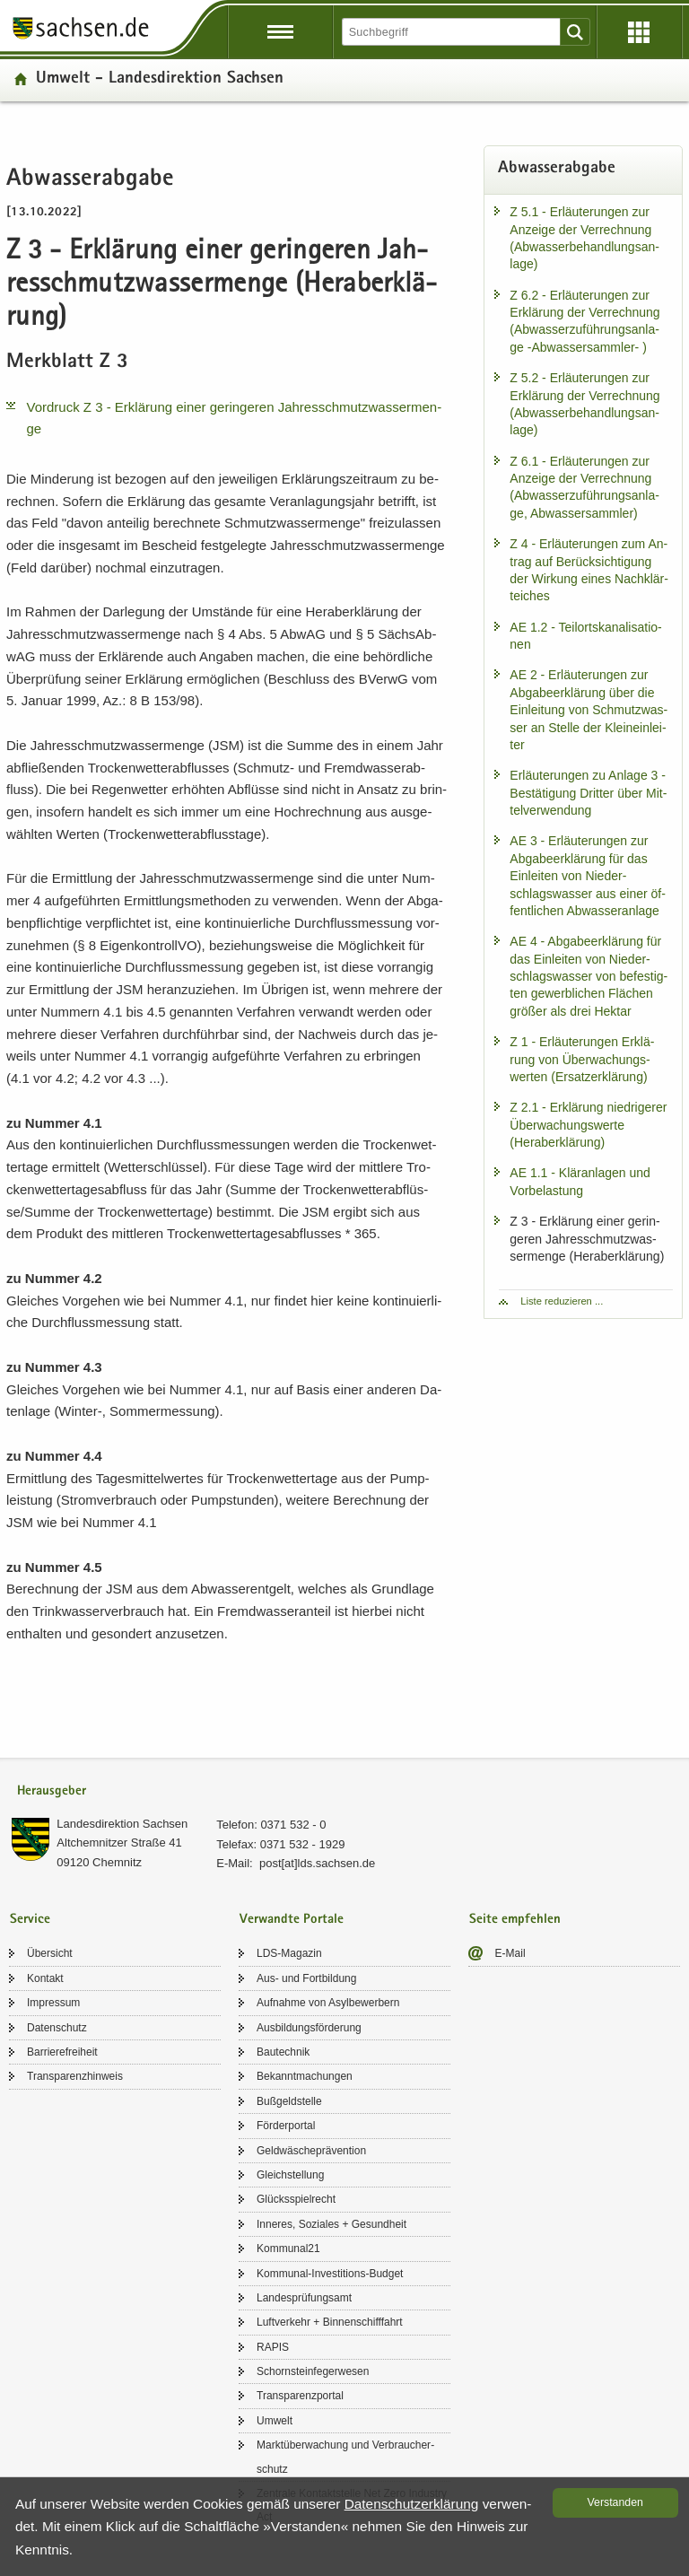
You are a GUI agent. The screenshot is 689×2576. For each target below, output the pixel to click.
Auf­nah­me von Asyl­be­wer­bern (328, 2002)
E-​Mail (510, 1953)
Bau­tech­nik (283, 2052)
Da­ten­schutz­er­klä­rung (411, 2503)
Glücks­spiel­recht (296, 2199)
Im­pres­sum (53, 2002)
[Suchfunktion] (452, 32)
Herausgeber (51, 1791)
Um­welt (274, 2420)
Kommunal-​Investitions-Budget (330, 2273)
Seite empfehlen (515, 1919)
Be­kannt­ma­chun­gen (305, 2076)
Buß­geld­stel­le (289, 2101)
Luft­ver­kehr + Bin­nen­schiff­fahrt (330, 2322)
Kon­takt (45, 1978)
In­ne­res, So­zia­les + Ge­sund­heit (331, 2224)
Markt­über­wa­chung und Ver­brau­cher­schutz (345, 2457)
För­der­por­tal (286, 2125)
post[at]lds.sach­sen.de (317, 1863)
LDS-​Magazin (289, 1953)
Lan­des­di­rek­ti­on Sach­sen (122, 1823)
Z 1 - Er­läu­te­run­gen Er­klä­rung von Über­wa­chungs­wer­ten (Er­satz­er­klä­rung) (582, 1059)
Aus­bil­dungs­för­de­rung (309, 2028)
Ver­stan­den (615, 2502)
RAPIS (273, 2347)
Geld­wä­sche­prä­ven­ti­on (311, 2150)
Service (30, 1919)
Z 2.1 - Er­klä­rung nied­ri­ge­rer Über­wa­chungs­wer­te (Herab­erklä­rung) (588, 1124)
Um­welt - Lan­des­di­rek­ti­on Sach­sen (159, 79)
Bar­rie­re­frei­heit (62, 2052)
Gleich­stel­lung (290, 2175)
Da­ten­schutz (57, 2028)
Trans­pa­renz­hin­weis (75, 2076)
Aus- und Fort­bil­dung (306, 1978)
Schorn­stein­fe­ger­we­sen (313, 2371)
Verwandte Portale (292, 1919)
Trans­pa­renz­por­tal (300, 2395)
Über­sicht (50, 1953)
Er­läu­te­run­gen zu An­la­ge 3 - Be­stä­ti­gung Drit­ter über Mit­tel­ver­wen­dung (588, 792)
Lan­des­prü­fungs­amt (304, 2298)
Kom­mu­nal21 (288, 2248)
